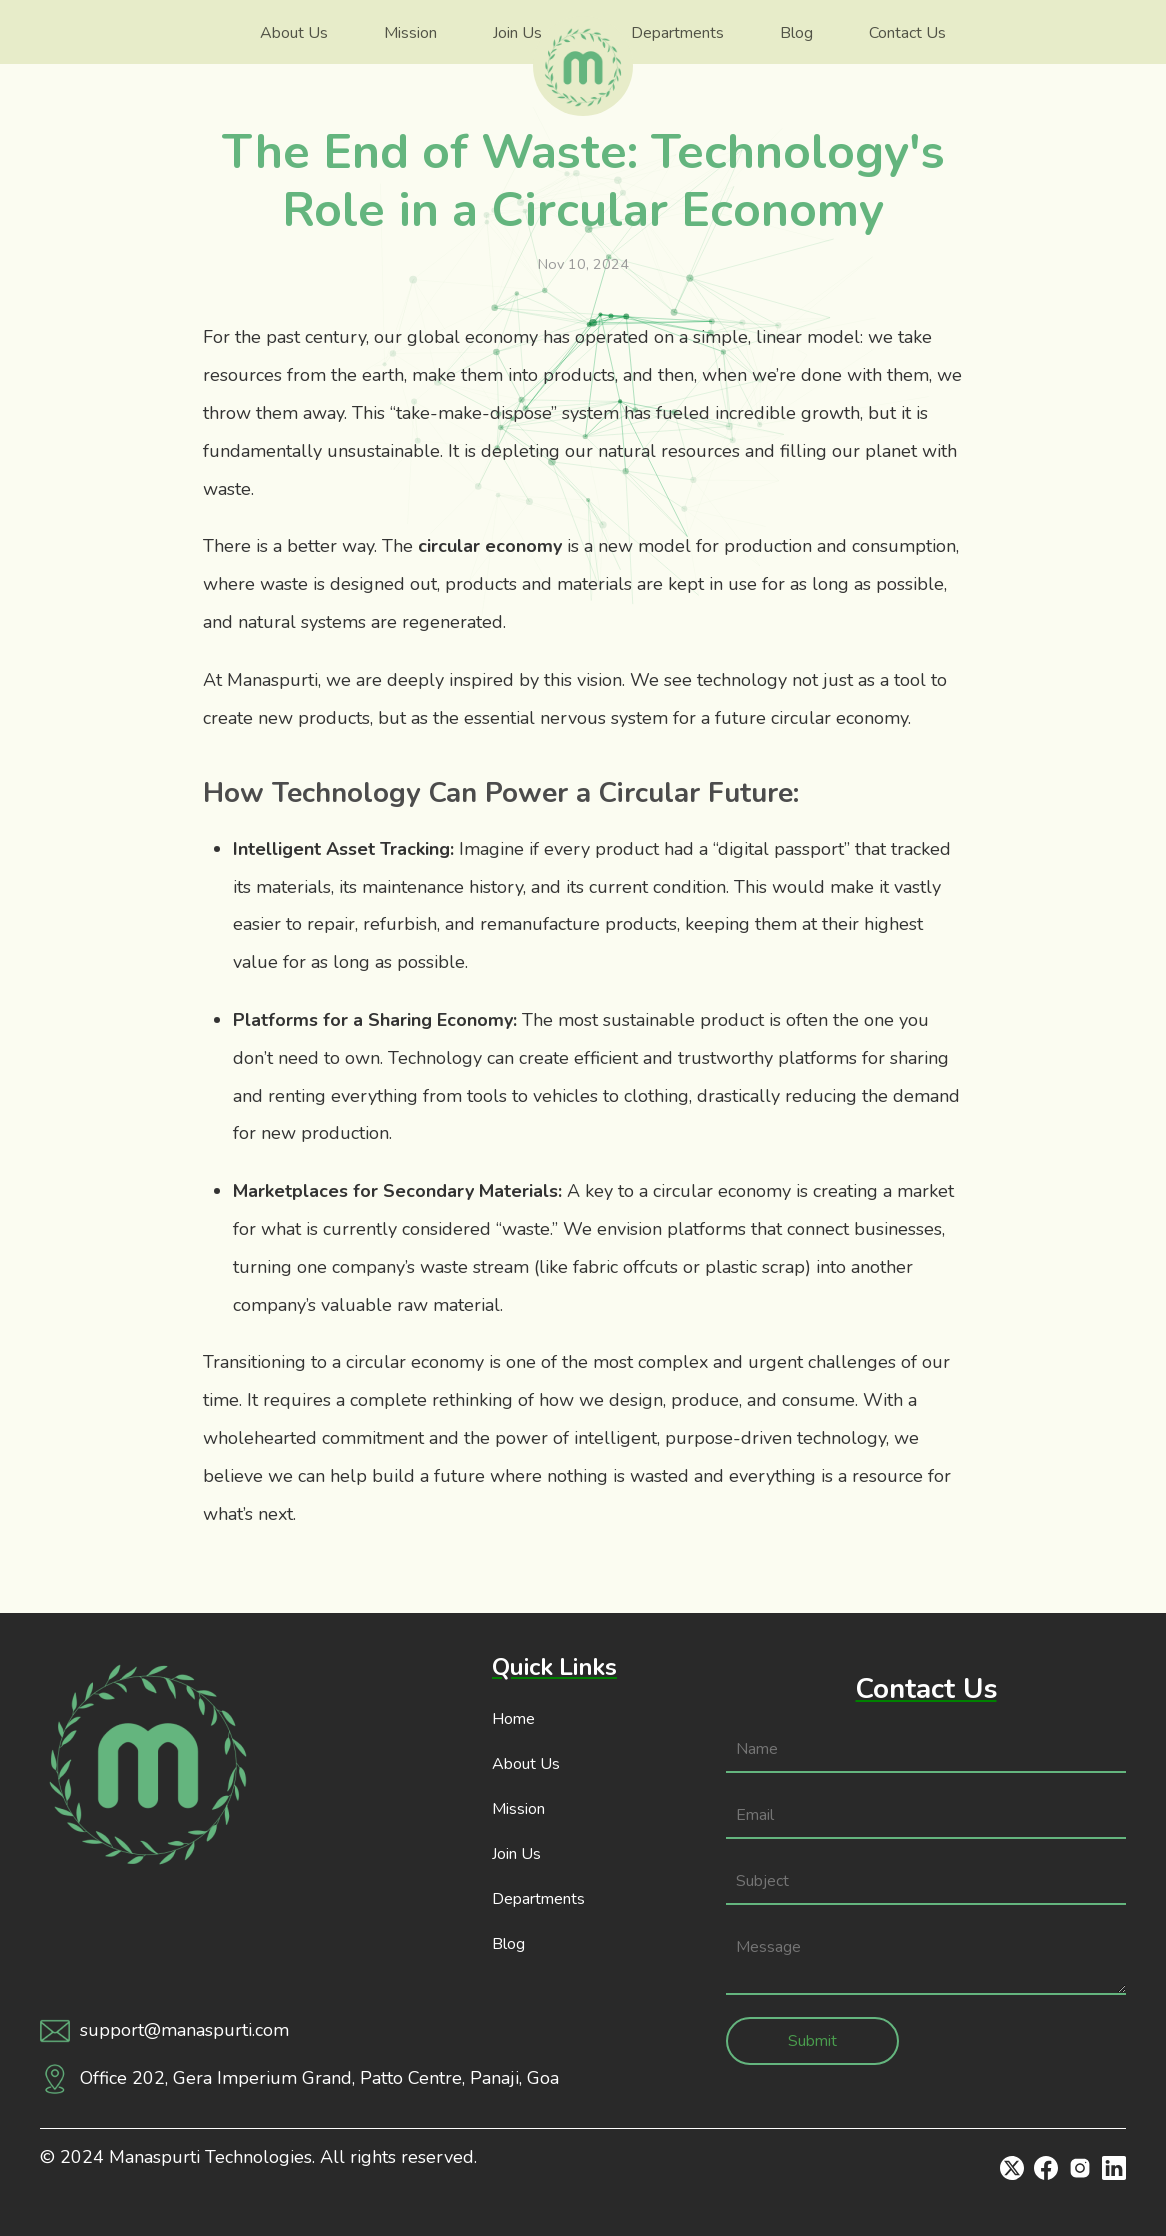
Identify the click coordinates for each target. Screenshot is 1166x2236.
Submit (812, 2041)
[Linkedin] (1114, 2167)
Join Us (517, 33)
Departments (677, 33)
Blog (796, 33)
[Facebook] (1046, 2167)
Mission (410, 33)
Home (513, 1719)
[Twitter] (1012, 2167)
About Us (294, 33)
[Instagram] (1080, 2167)
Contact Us (907, 33)
